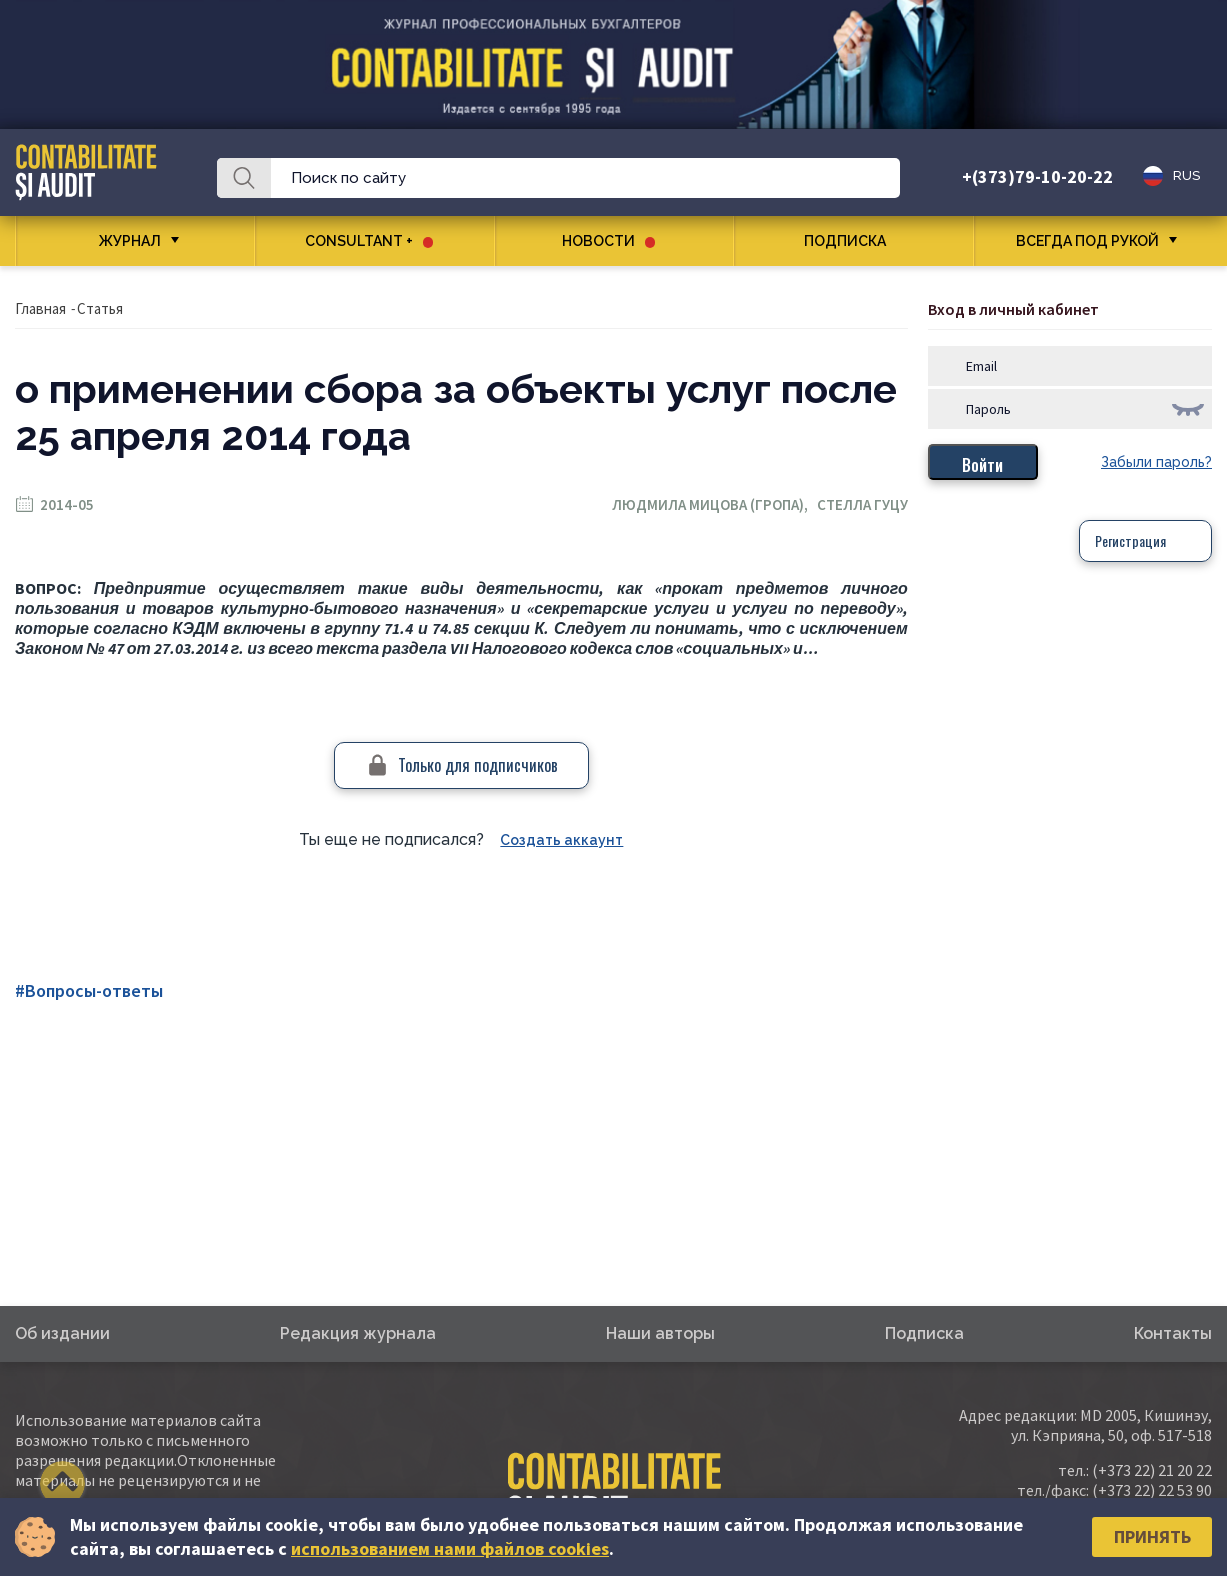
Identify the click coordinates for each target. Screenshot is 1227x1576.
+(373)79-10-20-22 (1037, 176)
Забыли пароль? (1156, 462)
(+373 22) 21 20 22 (1152, 1470)
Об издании (62, 1333)
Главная (40, 308)
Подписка (852, 241)
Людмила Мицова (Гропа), (714, 504)
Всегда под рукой (1087, 241)
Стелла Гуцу (862, 504)
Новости (608, 241)
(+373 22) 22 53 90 (1152, 1490)
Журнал (130, 241)
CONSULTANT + (369, 241)
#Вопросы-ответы (89, 990)
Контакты (1173, 1333)
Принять (1152, 1536)
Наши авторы (660, 1333)
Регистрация (1130, 540)
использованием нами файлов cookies (450, 1548)
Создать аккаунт (561, 840)
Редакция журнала (358, 1333)
